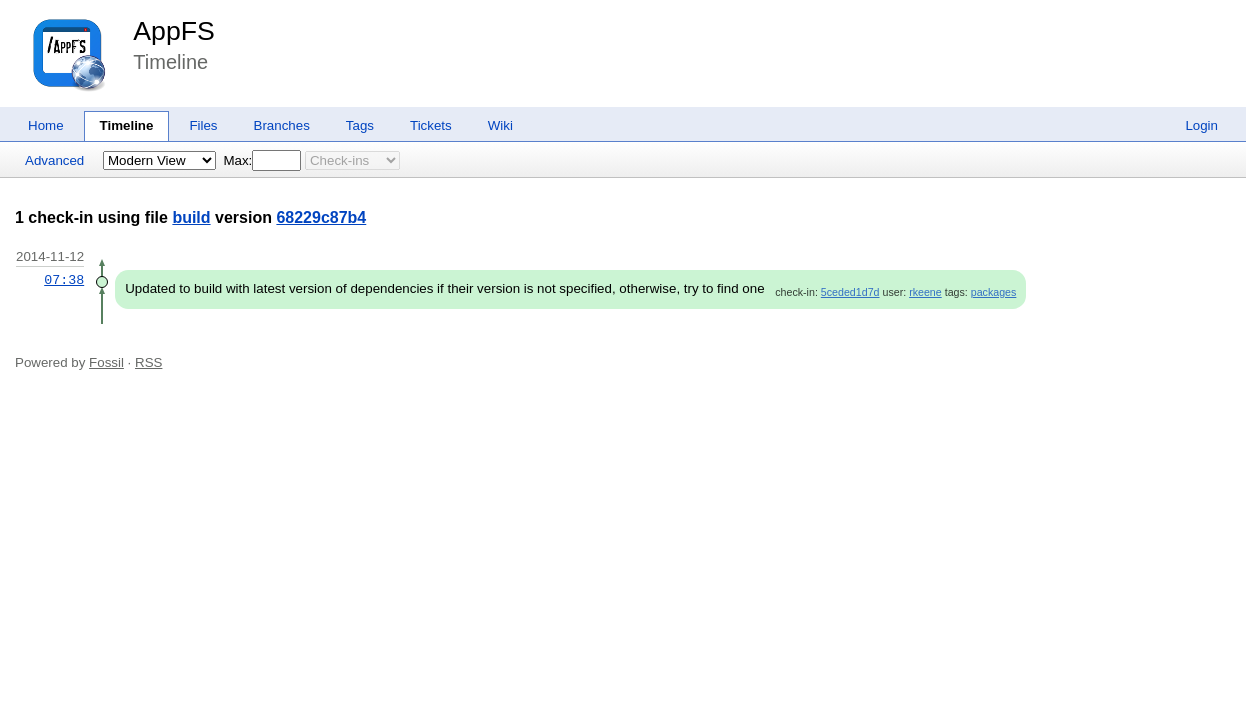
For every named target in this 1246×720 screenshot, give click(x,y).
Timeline (127, 125)
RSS (148, 362)
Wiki (500, 125)
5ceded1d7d (850, 292)
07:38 (64, 280)
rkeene (925, 292)
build (191, 217)
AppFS (174, 31)
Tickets (431, 125)
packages (994, 292)
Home (46, 125)
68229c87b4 (321, 217)
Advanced (54, 160)
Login (1201, 125)
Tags (360, 125)
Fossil (106, 362)
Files (203, 125)
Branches (282, 125)
